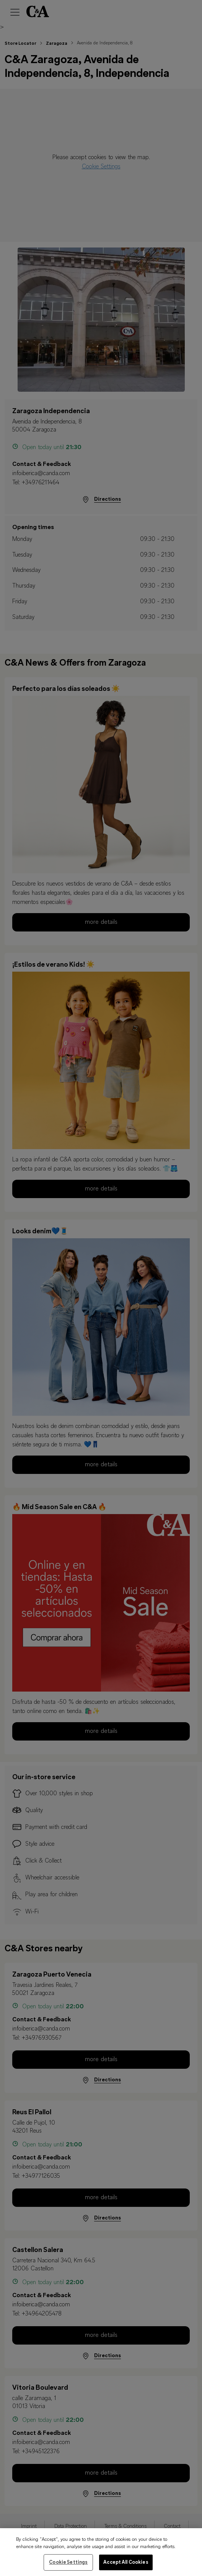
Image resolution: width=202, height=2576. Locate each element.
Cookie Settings (68, 2567)
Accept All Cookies (125, 2567)
